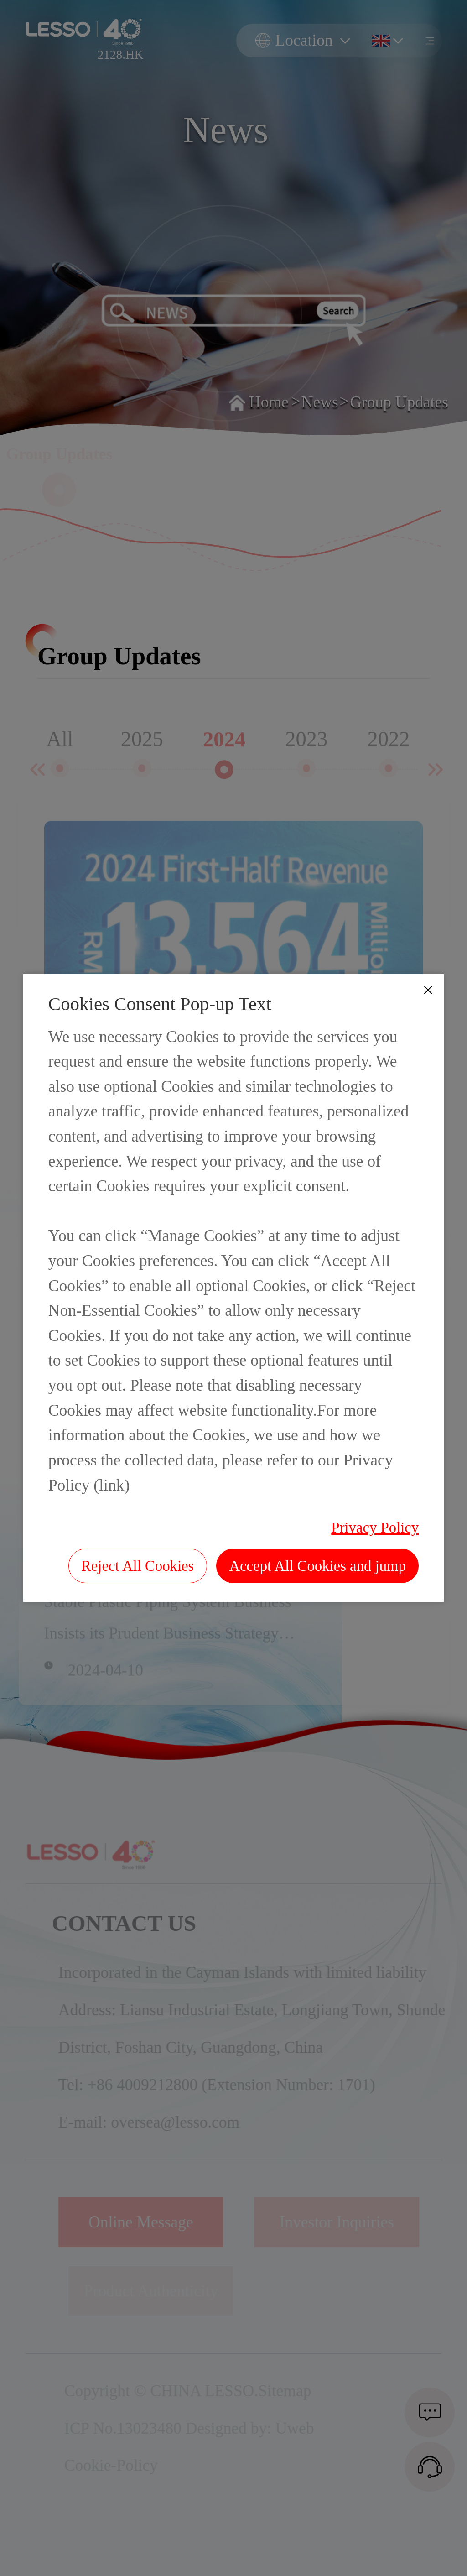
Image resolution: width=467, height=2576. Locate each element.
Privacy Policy (375, 1527)
